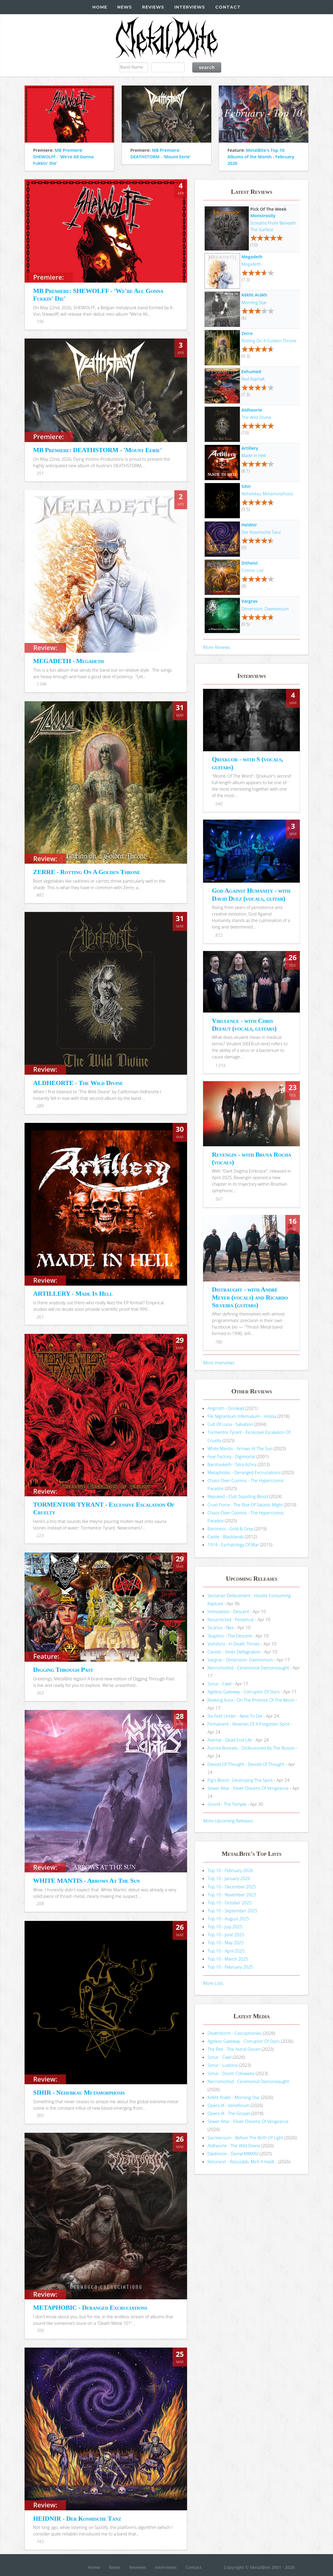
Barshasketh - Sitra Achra (231, 1464)
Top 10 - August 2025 (228, 1918)
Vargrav (250, 601)
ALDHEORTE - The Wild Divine (78, 1083)
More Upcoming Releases (228, 1821)
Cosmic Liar (253, 570)
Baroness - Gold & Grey (230, 1529)
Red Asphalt (253, 379)
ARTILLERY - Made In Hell (73, 1293)
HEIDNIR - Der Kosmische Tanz (77, 2518)
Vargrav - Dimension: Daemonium (240, 1660)
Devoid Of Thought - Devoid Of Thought (245, 1764)
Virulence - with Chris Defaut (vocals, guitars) (244, 1024)
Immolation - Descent (228, 1611)
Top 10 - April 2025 (225, 1951)
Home (99, 7)
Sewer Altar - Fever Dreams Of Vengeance (248, 1788)
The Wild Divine (256, 417)
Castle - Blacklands (225, 1537)
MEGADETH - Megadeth (68, 661)
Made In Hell (254, 455)
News (124, 7)
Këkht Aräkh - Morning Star (233, 2097)
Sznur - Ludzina (222, 2065)
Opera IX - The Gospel (228, 2113)
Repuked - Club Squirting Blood (237, 1496)
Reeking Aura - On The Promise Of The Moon (251, 1700)
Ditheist (250, 563)
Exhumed (251, 371)
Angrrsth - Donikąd (225, 1408)
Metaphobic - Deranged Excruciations (243, 1472)
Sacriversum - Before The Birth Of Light (245, 2137)
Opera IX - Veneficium (228, 2105)
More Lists (213, 1983)
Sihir (246, 486)
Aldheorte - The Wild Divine (233, 2145)
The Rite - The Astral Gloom (233, 2049)
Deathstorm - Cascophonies (234, 2033)
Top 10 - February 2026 (230, 1870)
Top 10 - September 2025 (232, 1911)
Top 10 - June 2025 (225, 1934)
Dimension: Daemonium (265, 609)
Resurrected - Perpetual (230, 1619)
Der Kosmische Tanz (261, 532)
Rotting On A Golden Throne (269, 341)
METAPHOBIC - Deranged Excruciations (90, 2307)
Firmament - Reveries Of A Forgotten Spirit (248, 1724)
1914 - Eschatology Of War (233, 1544)
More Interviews (218, 1363)
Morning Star (254, 302)
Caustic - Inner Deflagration (233, 1652)
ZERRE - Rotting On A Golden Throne (86, 872)
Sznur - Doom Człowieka (231, 2073)
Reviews (153, 7)
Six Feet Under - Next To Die (234, 1716)
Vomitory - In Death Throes (233, 1644)
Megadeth (252, 256)
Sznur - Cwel (219, 1684)
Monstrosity (263, 215)
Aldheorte (252, 410)
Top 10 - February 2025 (230, 1967)
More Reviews (216, 647)
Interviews (189, 7)
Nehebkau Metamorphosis (267, 493)
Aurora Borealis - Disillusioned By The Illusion (251, 1748)
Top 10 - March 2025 (227, 1959)
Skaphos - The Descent (229, 1636)
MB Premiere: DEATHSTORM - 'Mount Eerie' (97, 450)
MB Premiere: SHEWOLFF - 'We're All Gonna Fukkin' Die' (63, 156)
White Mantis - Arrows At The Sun (239, 1448)
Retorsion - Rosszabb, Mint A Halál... (242, 2161)
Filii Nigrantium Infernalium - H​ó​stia (241, 1416)
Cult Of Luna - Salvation (230, 1424)
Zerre (247, 333)
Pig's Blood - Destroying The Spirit (240, 1780)
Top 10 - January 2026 (228, 1878)
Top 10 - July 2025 (224, 1926)
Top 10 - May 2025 (225, 1942)
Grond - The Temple (227, 1804)
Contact (228, 7)
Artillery (250, 448)
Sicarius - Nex (220, 1627)
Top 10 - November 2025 (231, 1895)
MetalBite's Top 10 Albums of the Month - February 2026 (260, 156)
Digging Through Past (63, 1669)
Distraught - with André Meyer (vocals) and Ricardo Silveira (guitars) (250, 1297)
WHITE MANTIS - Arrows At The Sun (86, 1880)
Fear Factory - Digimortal (231, 1456)
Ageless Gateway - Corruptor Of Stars (243, 1692)
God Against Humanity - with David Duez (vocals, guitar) (251, 894)
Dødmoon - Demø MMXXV (232, 2153)
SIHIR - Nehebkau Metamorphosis (79, 2092)
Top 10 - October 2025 (229, 1903)
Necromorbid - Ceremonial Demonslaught (248, 1668)
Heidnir (249, 525)
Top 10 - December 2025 (231, 1887)
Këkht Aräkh (254, 295)
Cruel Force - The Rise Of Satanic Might (245, 1505)
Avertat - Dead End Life (229, 1740)
